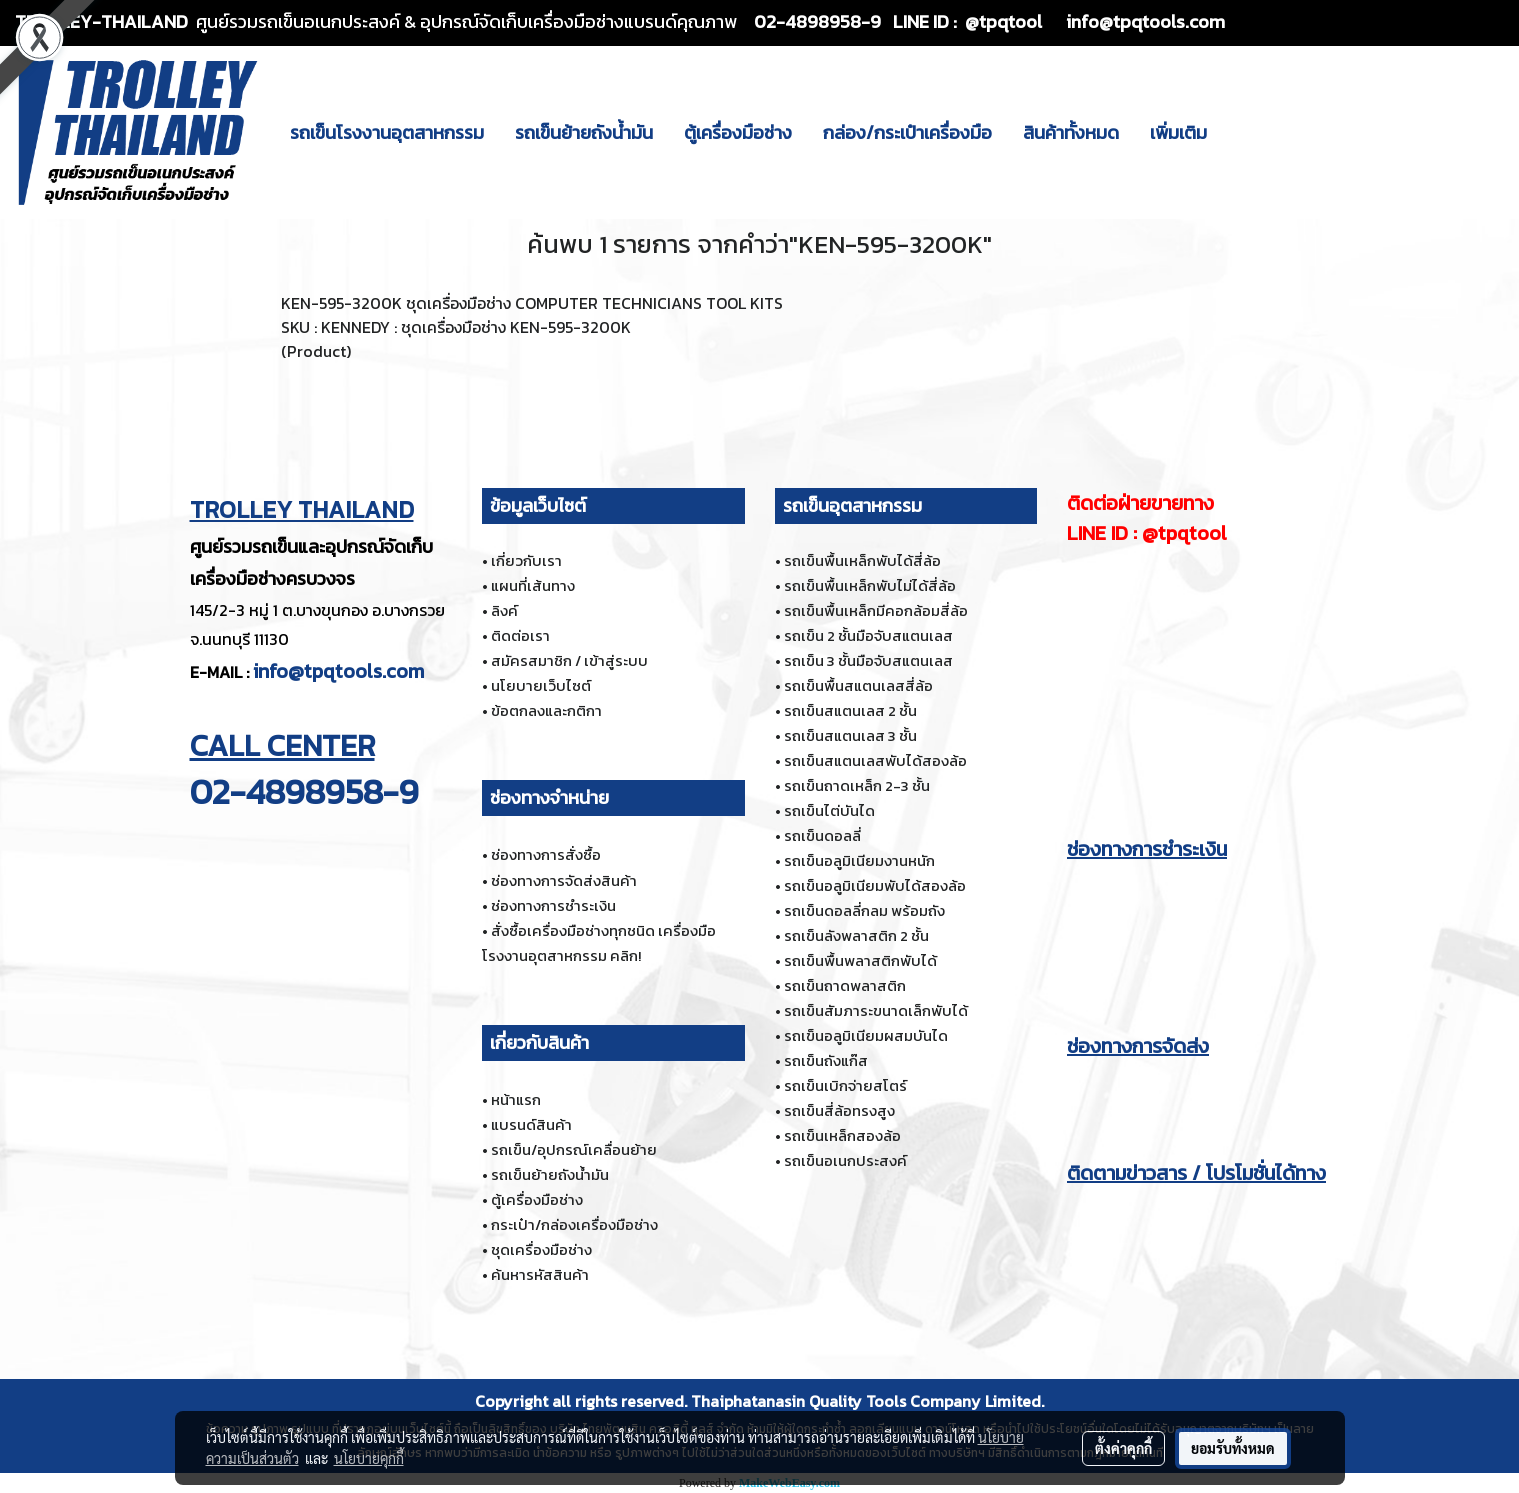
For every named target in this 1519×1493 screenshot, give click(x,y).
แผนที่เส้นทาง (533, 585)
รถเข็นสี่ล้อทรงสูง (839, 1110)
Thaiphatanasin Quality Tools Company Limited (866, 1401)
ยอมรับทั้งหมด (1233, 1448)
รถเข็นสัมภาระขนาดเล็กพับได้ (876, 1010)
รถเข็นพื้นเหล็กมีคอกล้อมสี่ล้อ (876, 610)
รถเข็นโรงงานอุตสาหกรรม (387, 132)
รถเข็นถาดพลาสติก (845, 985)
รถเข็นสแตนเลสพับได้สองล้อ (875, 760)
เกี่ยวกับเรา (526, 560)
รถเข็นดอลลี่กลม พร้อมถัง (864, 910)
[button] (1240, 132)
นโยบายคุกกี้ (369, 1458)
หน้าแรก (516, 1099)
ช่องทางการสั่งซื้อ (546, 854)
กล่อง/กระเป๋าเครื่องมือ (907, 132)
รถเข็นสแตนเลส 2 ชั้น (850, 710)
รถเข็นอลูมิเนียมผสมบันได (866, 1035)
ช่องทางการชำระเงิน (553, 905)
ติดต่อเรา (520, 635)
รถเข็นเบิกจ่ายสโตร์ (845, 1085)
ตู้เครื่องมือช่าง (738, 132)
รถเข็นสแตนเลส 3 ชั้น (850, 735)
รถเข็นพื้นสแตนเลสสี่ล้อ (858, 685)
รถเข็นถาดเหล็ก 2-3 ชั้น (857, 785)
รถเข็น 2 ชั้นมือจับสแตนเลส (868, 635)
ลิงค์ (504, 610)
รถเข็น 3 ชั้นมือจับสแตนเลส (868, 660)
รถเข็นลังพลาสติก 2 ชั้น (856, 935)
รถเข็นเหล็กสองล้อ (842, 1135)
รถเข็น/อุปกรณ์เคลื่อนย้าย (574, 1149)
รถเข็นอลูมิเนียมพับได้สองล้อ (875, 885)
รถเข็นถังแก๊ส (826, 1060)
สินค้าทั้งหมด (1071, 132)
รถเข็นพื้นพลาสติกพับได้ (860, 960)
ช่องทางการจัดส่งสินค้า (564, 880)
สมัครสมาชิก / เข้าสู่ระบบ (569, 660)
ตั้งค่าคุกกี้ (1123, 1448)
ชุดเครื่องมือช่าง (541, 1249)
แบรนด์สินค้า (531, 1124)
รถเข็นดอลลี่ (822, 835)
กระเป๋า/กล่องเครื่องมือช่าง (574, 1224)
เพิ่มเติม (1178, 132)
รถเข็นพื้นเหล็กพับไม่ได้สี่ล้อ (870, 585)
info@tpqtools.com (338, 671)
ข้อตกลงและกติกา (546, 710)
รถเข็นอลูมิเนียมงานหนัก (859, 860)
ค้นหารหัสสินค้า (540, 1274)
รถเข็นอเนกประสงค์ (845, 1160)
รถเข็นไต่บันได (829, 810)
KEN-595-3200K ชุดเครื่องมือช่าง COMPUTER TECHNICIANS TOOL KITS (532, 303)
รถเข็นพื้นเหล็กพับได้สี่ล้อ (862, 560)
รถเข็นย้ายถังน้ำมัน (584, 132)
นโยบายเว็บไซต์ (541, 685)
